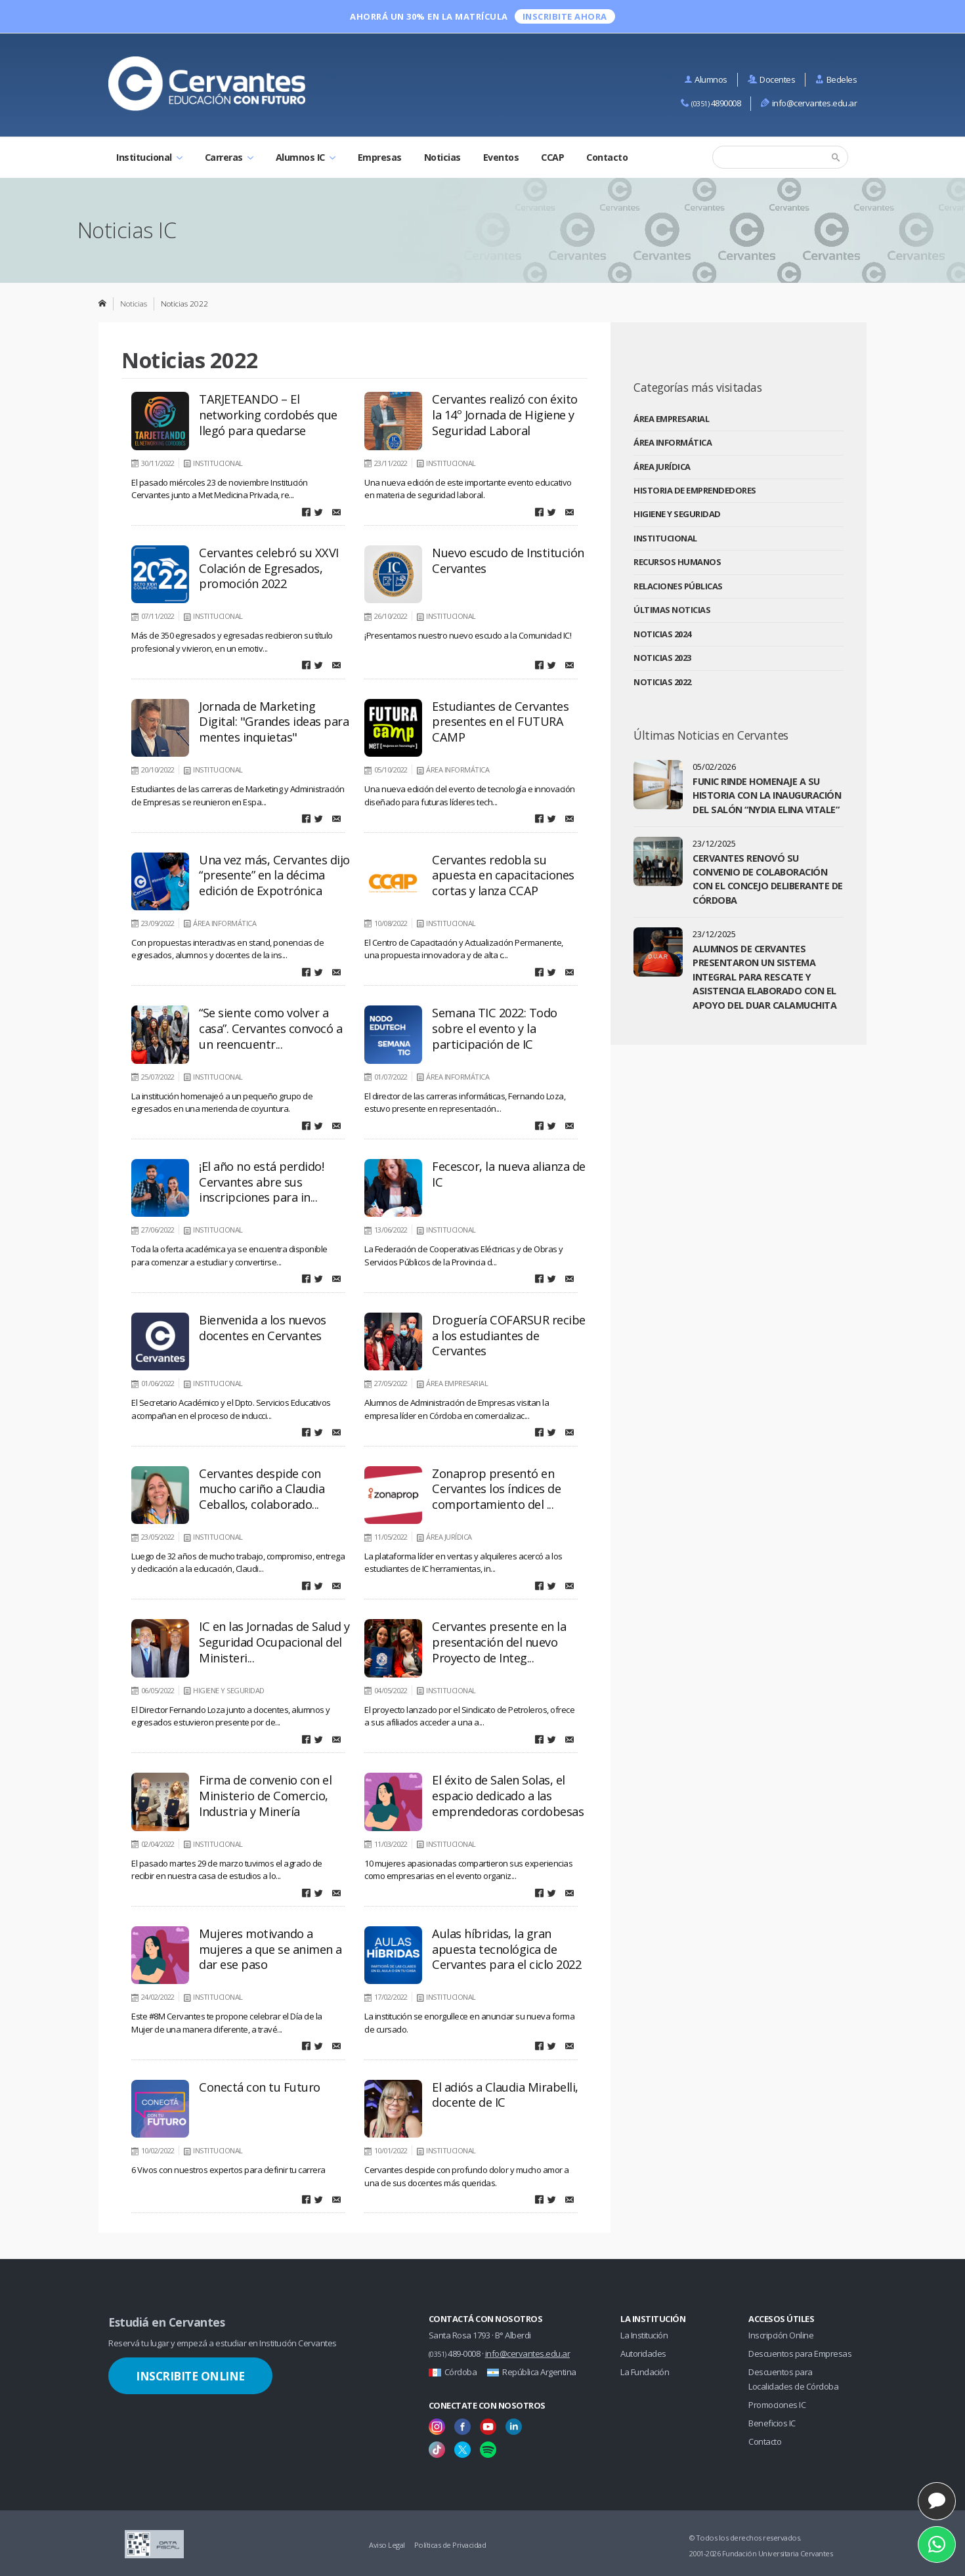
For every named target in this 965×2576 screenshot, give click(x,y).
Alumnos (705, 79)
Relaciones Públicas (678, 586)
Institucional (149, 157)
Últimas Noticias (671, 610)
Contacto (607, 157)
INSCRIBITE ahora (565, 16)
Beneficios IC (772, 2423)
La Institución (644, 2335)
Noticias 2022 (662, 682)
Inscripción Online (780, 2335)
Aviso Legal (387, 2545)
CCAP (552, 157)
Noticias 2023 (662, 658)
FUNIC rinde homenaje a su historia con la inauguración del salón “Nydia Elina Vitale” (767, 795)
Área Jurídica (662, 467)
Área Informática (672, 442)
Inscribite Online (190, 2376)
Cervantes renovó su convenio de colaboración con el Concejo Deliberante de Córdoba (768, 879)
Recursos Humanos (677, 562)
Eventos (501, 157)
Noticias (442, 157)
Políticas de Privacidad (450, 2545)
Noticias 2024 (662, 634)
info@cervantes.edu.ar (809, 103)
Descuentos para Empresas (799, 2353)
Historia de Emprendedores (694, 490)
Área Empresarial (671, 419)
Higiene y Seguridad (677, 514)
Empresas (380, 157)
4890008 (711, 103)
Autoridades (643, 2353)
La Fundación (644, 2372)
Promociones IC (776, 2405)
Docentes (772, 79)
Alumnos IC (305, 157)
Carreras (229, 157)
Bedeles (836, 79)
